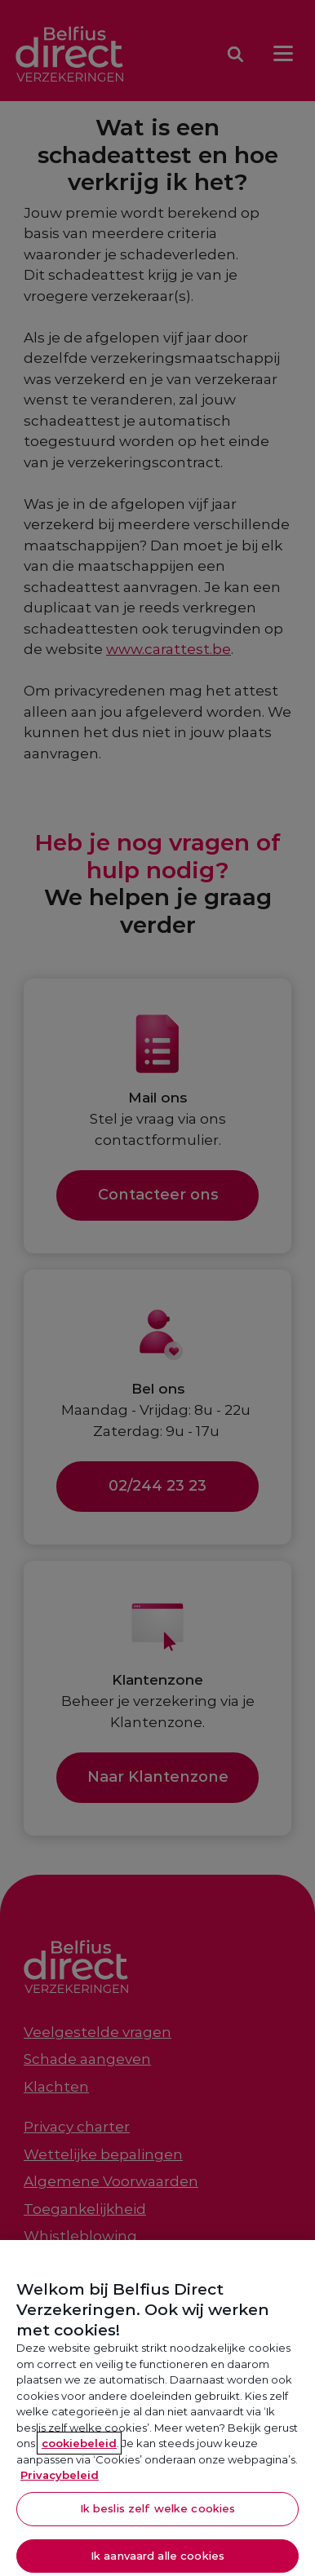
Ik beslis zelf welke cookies (158, 2513)
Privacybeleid (59, 2480)
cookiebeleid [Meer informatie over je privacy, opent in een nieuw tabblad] (79, 2448)
